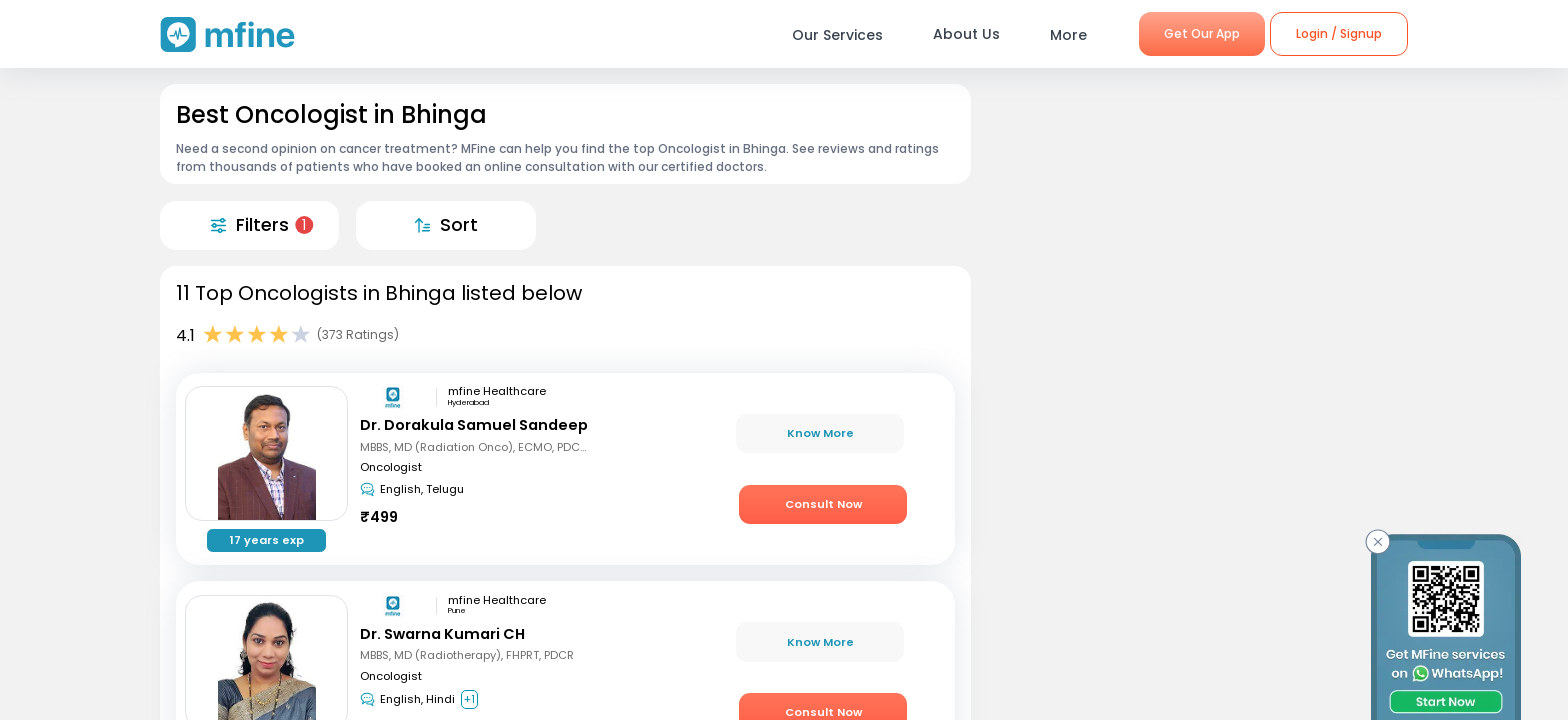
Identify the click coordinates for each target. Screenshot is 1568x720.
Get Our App (1202, 33)
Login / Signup (1339, 33)
